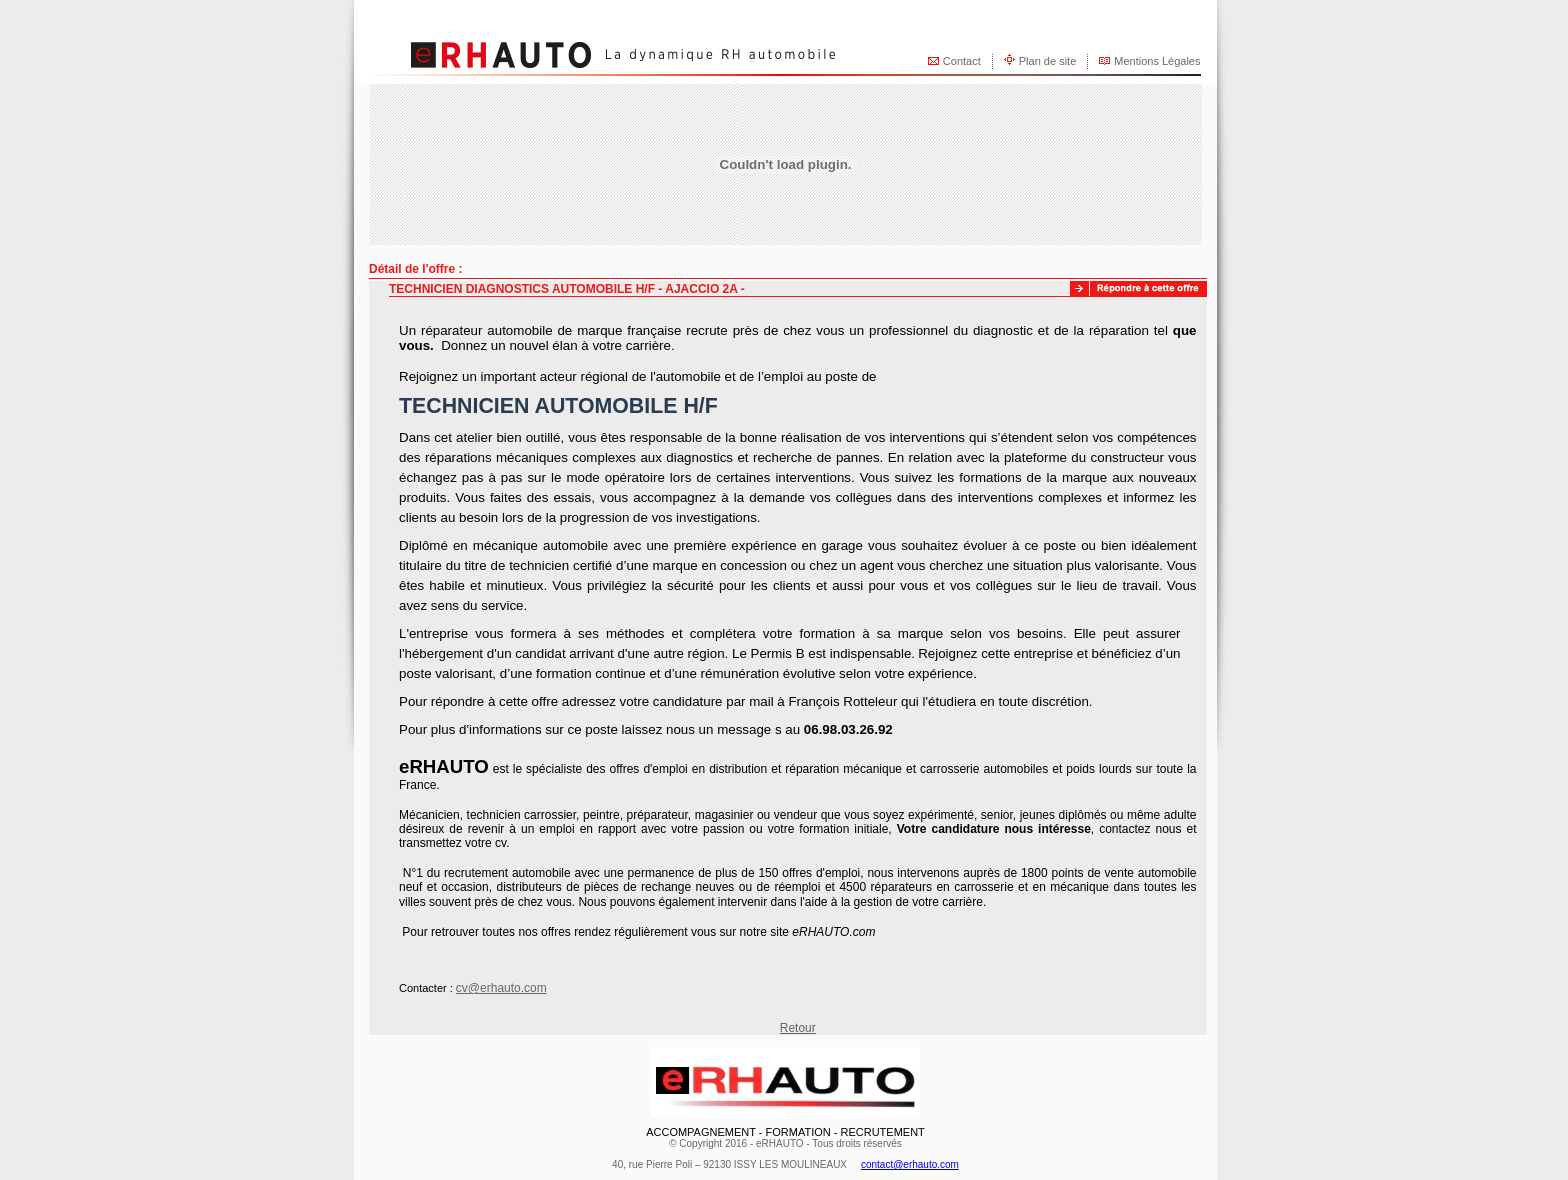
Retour (798, 1028)
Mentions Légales (1157, 61)
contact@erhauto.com (910, 1164)
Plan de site (1047, 61)
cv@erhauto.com (501, 988)
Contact (962, 61)
